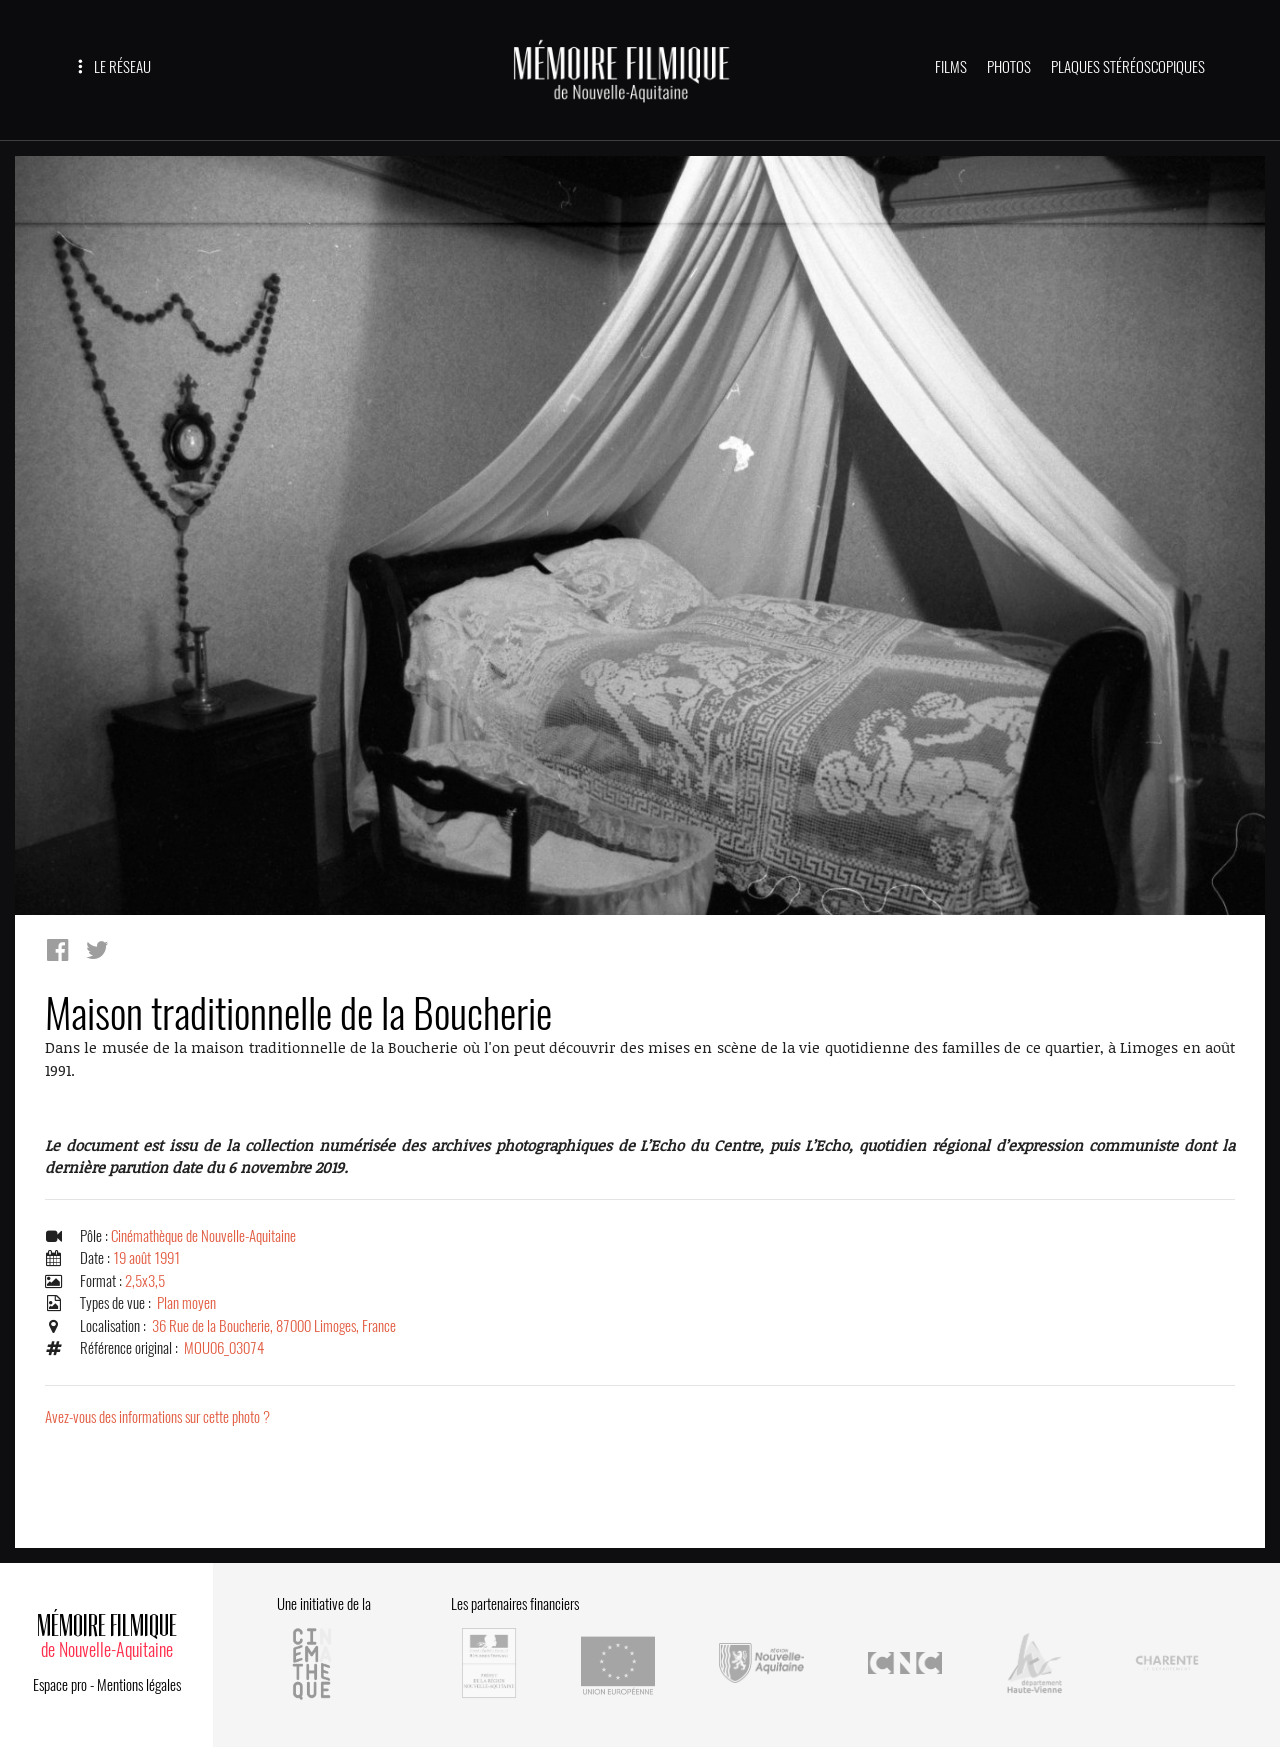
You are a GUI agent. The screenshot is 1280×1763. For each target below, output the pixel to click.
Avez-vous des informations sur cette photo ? (157, 1417)
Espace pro (60, 1685)
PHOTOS (1009, 67)
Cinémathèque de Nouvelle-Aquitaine (203, 1236)
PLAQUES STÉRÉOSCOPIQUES (1128, 67)
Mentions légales (139, 1685)
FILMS (951, 67)
